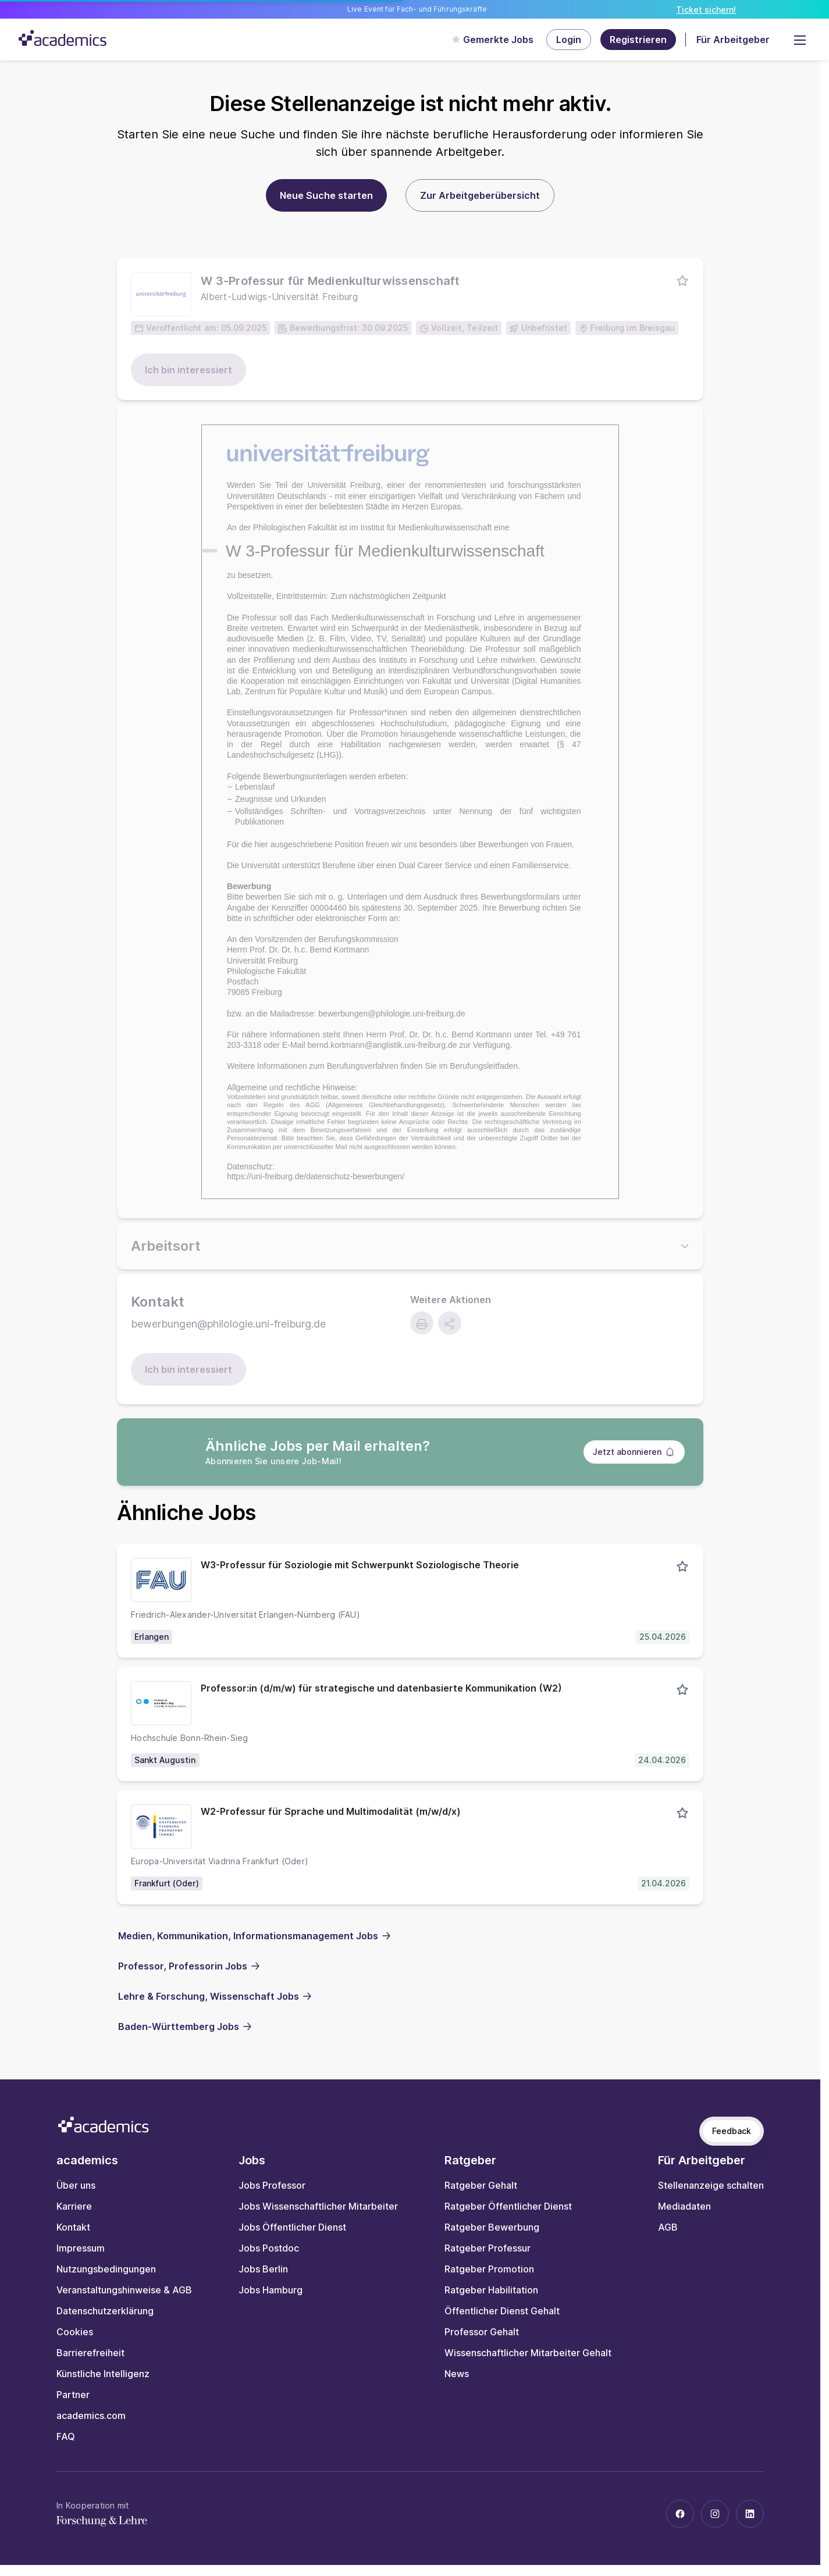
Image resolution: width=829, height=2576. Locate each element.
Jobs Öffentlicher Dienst (292, 2227)
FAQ (65, 2436)
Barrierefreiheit (90, 2353)
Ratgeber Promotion (489, 2269)
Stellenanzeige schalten (711, 2185)
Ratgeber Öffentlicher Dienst (508, 2206)
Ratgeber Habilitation (491, 2290)
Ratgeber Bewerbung (491, 2227)
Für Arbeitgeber (733, 39)
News (456, 2373)
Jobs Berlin (263, 2269)
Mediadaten (684, 2206)
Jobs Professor (272, 2185)
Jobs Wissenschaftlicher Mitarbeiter (318, 2206)
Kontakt (73, 2227)
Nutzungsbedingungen (106, 2269)
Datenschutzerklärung (105, 2311)
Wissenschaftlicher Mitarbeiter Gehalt (527, 2353)
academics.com (91, 2415)
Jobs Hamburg (271, 2290)
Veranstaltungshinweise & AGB (124, 2290)
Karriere (74, 2206)
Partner (73, 2394)
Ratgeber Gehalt (480, 2185)
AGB (668, 2227)
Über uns (75, 2185)
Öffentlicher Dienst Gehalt (502, 2311)
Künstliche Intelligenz (103, 2373)
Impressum (80, 2248)
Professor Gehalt (481, 2332)
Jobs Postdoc (269, 2248)
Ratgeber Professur (487, 2248)
